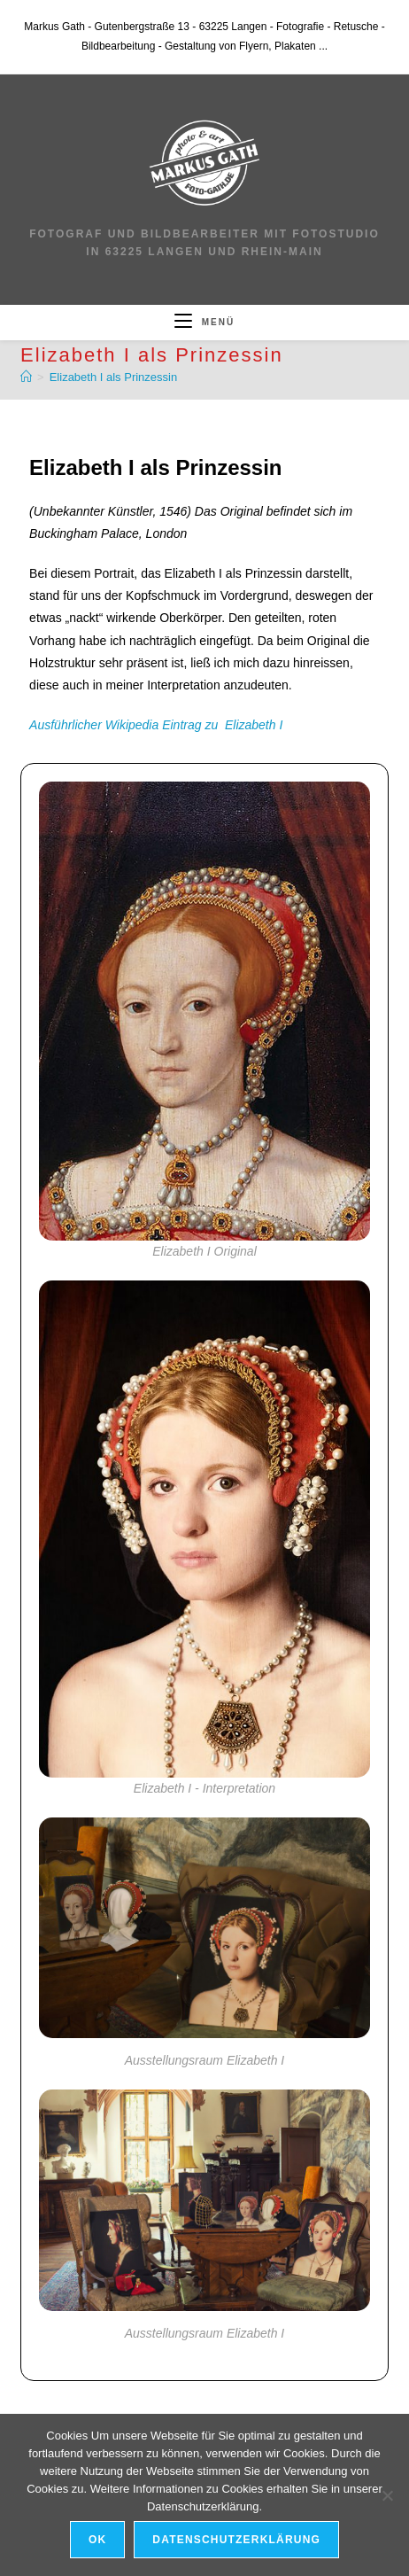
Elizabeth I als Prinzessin (114, 377)
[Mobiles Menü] (204, 322)
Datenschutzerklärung (236, 2539)
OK (97, 2539)
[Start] (26, 377)
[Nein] (387, 2495)
